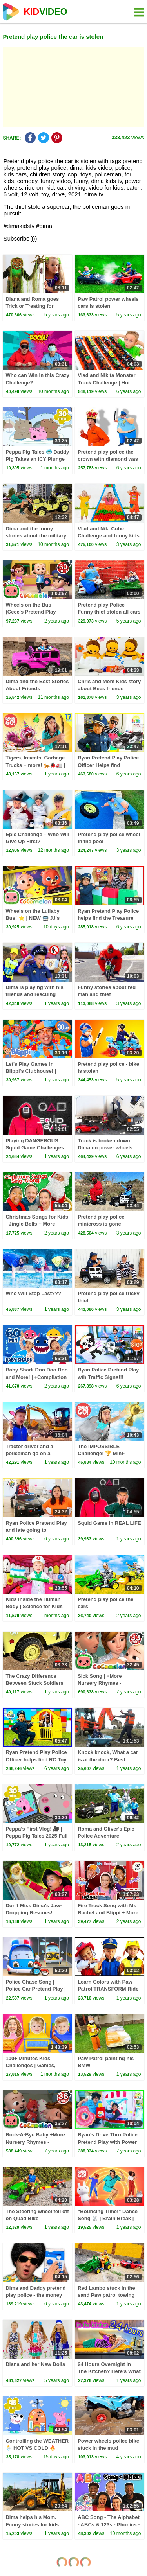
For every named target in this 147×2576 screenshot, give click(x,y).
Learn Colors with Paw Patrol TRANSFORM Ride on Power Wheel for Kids (108, 1989)
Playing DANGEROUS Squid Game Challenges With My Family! (34, 1148)
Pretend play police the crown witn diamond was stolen (108, 459)
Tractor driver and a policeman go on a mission (29, 1453)
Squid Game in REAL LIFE (109, 1523)
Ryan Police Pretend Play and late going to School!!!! (36, 1530)
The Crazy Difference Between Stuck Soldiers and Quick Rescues (34, 1683)
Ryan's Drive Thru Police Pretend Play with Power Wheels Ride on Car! (108, 2142)
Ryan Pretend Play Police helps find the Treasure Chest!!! (108, 918)
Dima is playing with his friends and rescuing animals (34, 994)
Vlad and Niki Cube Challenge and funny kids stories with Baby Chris (108, 536)
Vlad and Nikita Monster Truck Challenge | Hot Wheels (106, 382)
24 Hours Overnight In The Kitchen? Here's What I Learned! (109, 2371)
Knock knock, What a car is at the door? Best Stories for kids (108, 1759)
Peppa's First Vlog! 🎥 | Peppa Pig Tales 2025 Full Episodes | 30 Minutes (36, 1836)
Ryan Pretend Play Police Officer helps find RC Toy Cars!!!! (36, 1759)
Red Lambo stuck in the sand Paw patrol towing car (106, 2295)
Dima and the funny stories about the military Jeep (35, 536)
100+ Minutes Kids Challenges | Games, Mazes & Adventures (30, 2065)
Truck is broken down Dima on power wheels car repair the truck (105, 1148)
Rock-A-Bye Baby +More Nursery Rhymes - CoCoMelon (35, 2142)
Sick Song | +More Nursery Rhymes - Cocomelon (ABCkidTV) (106, 1683)
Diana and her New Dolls (35, 2364)
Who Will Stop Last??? (33, 1293)
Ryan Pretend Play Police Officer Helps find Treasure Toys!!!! (108, 765)
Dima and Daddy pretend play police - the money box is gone (35, 2295)
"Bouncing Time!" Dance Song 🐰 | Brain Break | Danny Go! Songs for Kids (109, 2218)
